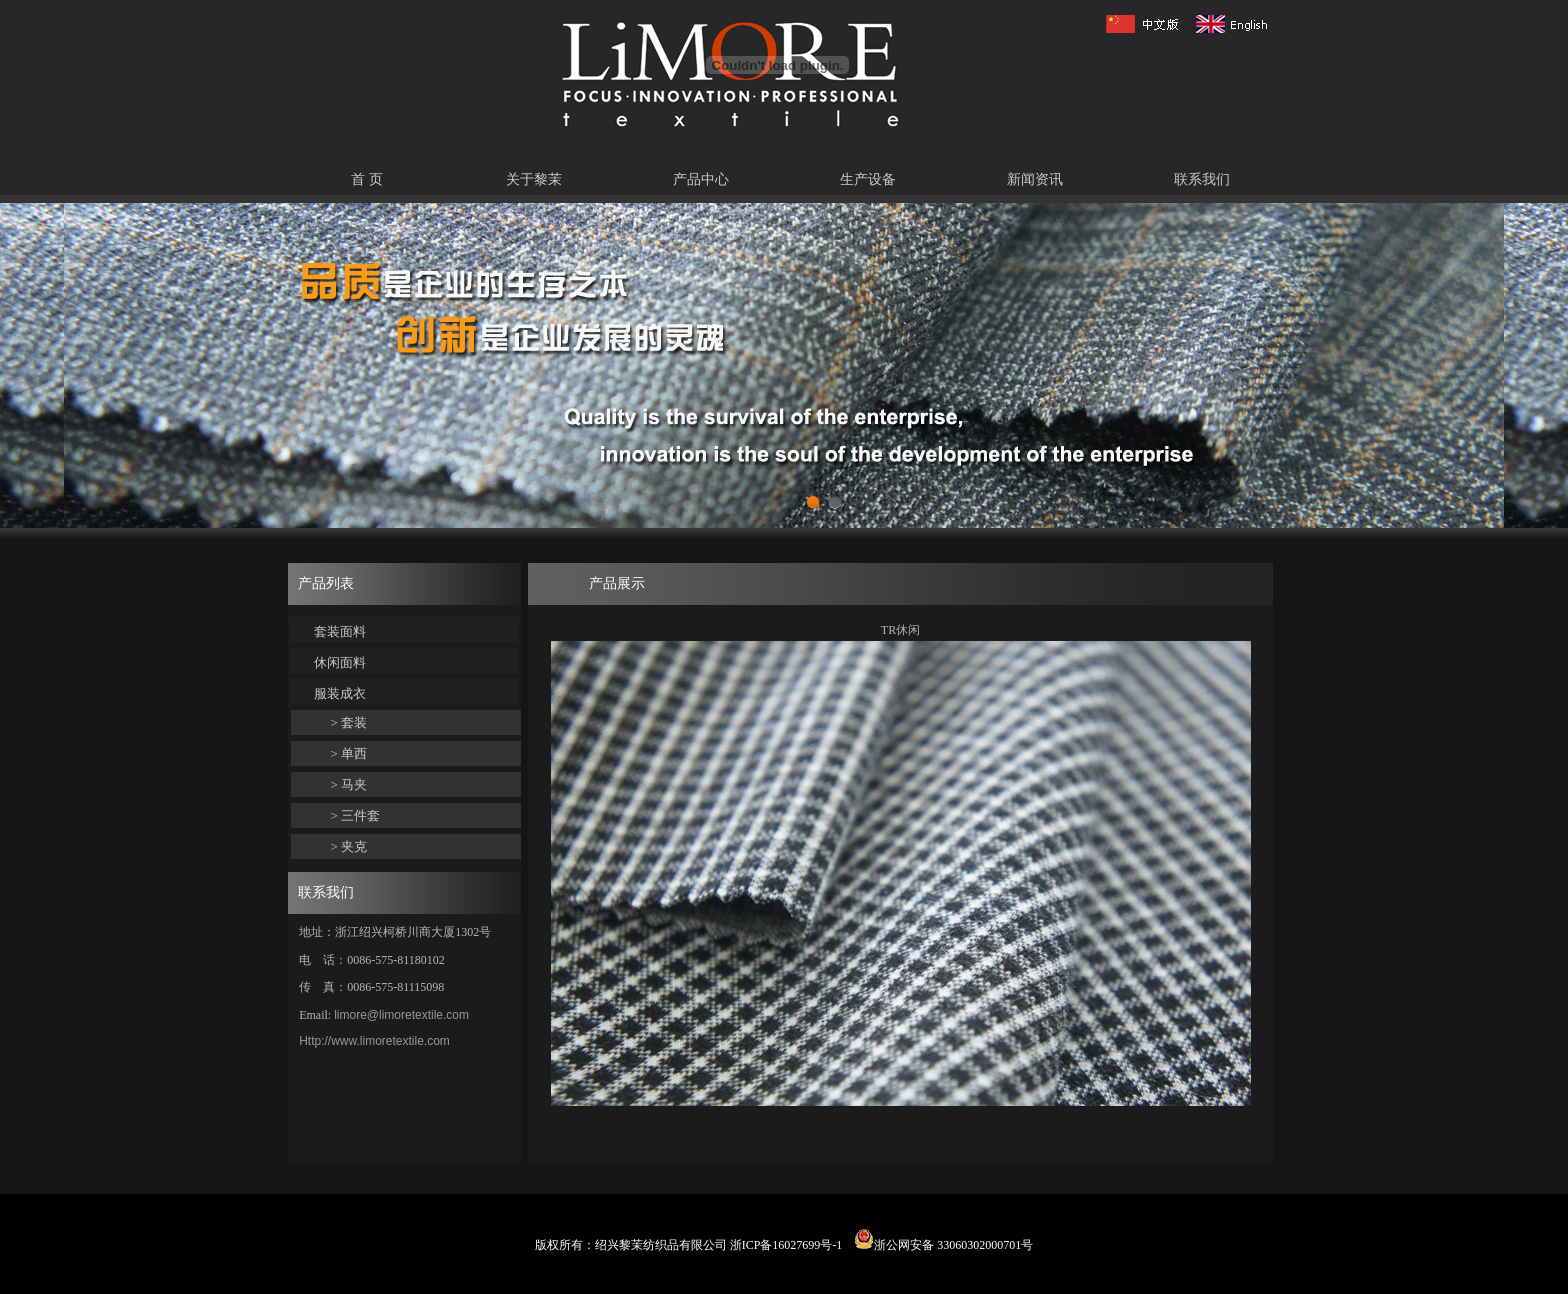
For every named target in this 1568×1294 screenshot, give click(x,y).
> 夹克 (349, 846)
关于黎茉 (534, 179)
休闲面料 (340, 662)
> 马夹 (349, 784)
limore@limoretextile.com (401, 1015)
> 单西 (349, 753)
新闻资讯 (1035, 179)
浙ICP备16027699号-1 (786, 1245)
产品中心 (701, 179)
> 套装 (349, 722)
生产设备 (868, 179)
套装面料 (340, 631)
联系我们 (1202, 179)
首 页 (367, 179)
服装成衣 (340, 693)
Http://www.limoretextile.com (374, 1041)
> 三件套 (356, 815)
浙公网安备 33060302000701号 (943, 1245)
